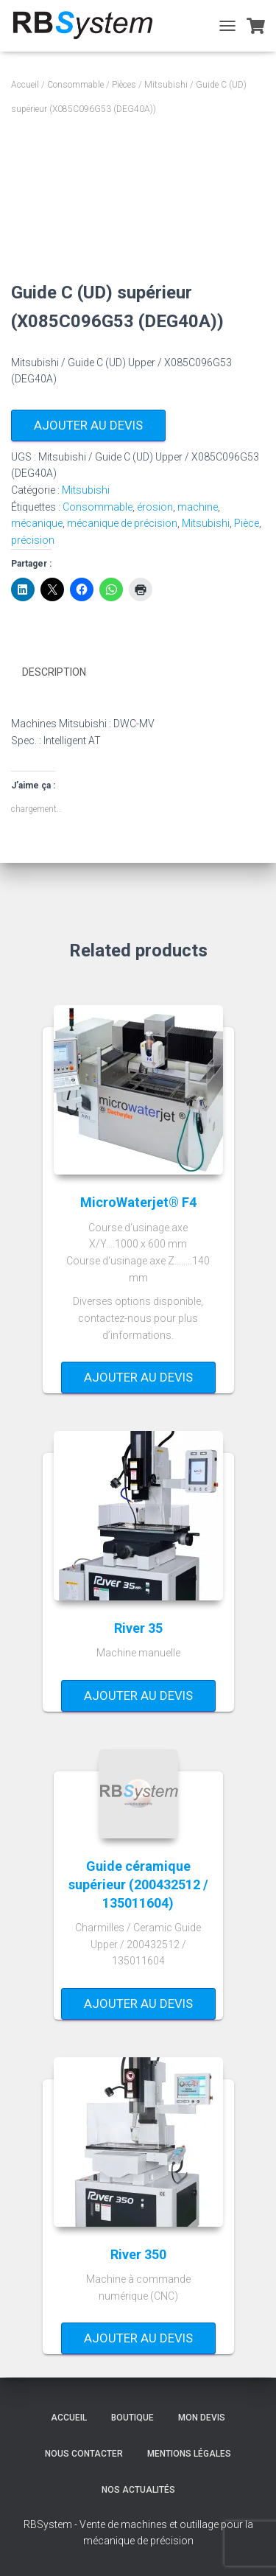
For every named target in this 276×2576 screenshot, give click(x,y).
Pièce (246, 523)
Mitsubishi (166, 85)
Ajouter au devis (88, 425)
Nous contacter (84, 2454)
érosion (155, 507)
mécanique (37, 523)
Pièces (124, 85)
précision (32, 540)
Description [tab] (54, 672)
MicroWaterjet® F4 (138, 1202)
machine (197, 507)
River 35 (138, 1628)
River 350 (138, 2254)
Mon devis (201, 2417)
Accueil (25, 85)
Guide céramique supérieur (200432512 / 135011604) (138, 1884)
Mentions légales (189, 2454)
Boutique (132, 2417)
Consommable (75, 85)
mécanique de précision (122, 523)
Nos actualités (138, 2490)
